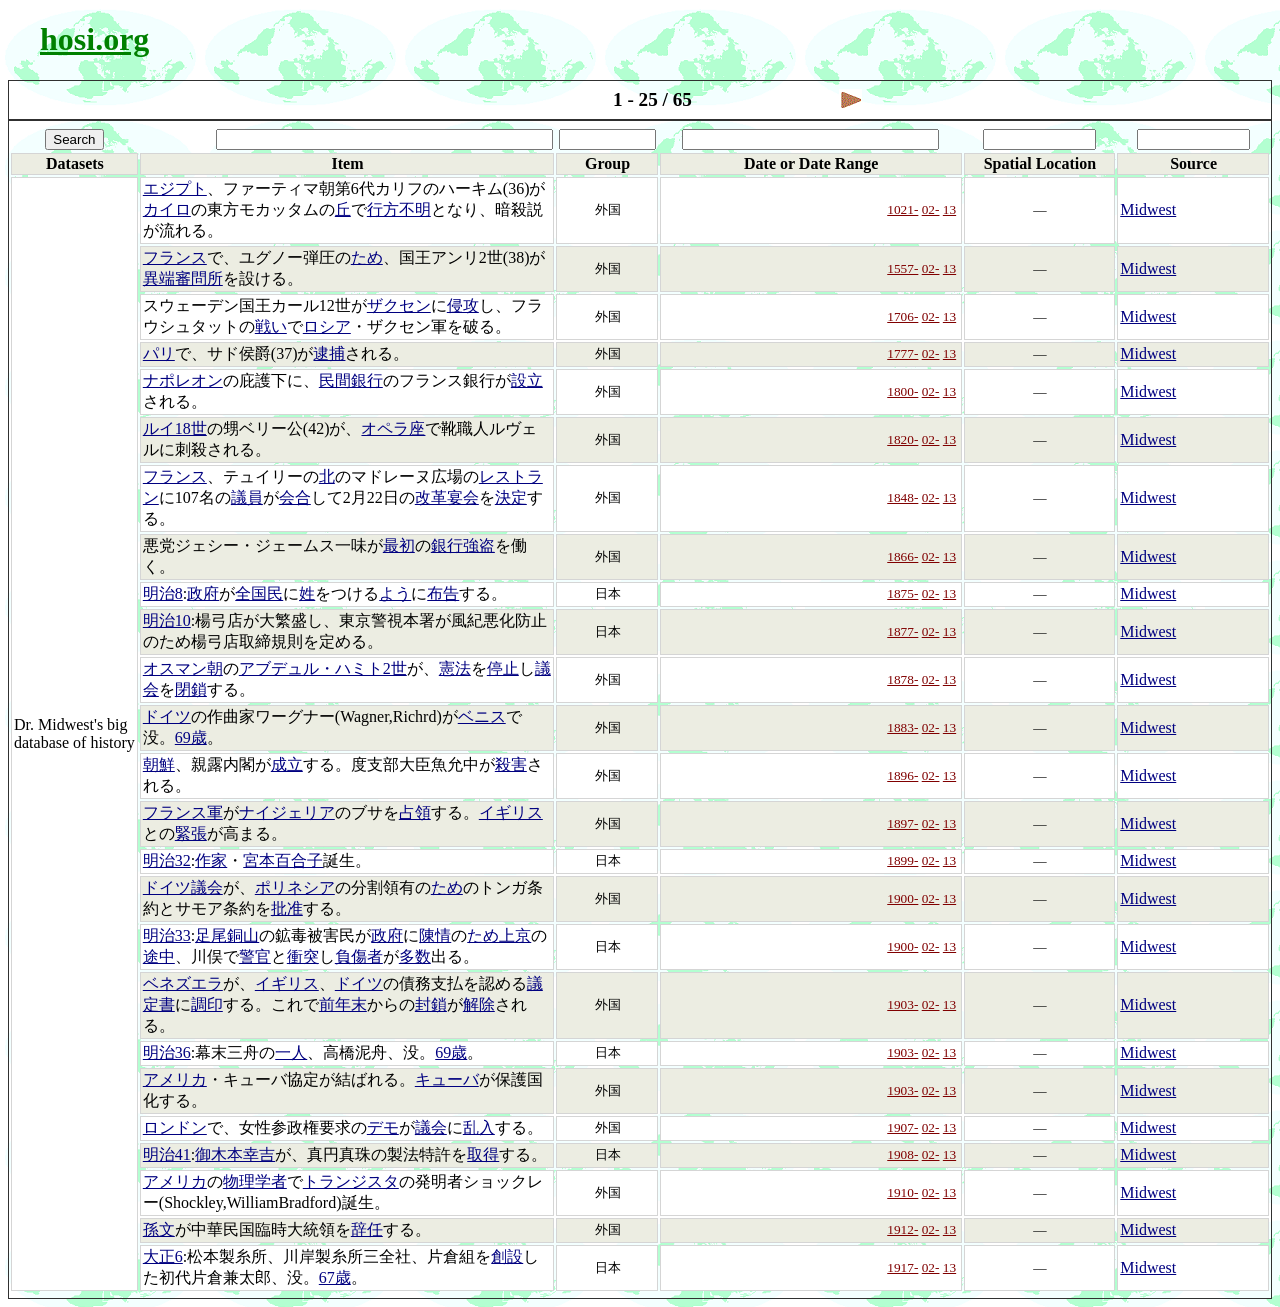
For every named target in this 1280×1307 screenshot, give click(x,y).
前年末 (343, 1004)
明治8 (163, 593)
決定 (511, 497)
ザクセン (399, 305)
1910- (902, 1192)
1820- (902, 439)
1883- (902, 727)
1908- (902, 1154)
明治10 (167, 620)
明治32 (167, 860)
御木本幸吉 (235, 1154)
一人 (291, 1052)
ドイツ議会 (183, 887)
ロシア (327, 326)
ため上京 (499, 935)
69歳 (191, 737)
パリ (159, 353)
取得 (483, 1154)
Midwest (1148, 209)
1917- (902, 1267)
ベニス (482, 716)
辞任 (367, 1229)
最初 (399, 545)
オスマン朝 (183, 668)
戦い (271, 326)
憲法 (455, 668)
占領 (415, 812)
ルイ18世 (175, 428)
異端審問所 (183, 278)
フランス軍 (183, 812)
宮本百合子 (283, 860)
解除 (479, 1004)
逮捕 (329, 353)
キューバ (447, 1079)
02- (931, 209)
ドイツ (167, 716)
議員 (247, 497)
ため (367, 257)
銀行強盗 (463, 545)
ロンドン (175, 1127)
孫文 (159, 1229)
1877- (902, 631)
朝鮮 (159, 764)
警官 (255, 956)
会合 (295, 497)
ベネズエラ (183, 983)
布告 (443, 593)
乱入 (479, 1127)
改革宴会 (447, 497)
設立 (527, 380)
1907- (902, 1127)
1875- (902, 593)
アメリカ (175, 1079)
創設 (507, 1256)
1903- (902, 1004)
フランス (175, 257)
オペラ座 (393, 428)
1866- (902, 556)
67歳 (335, 1277)
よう (395, 593)
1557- (902, 268)
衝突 (303, 956)
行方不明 (399, 209)
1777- (902, 353)
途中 (159, 956)
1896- (902, 775)
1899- (902, 860)
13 (949, 209)
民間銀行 (351, 380)
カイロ (167, 209)
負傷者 (359, 956)
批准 (287, 908)
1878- (902, 679)
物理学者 (255, 1181)
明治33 (167, 935)
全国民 (259, 593)
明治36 (167, 1052)
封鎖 (431, 1004)
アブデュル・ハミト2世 (323, 668)
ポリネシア (295, 887)
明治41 (167, 1154)
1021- (902, 209)
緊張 (191, 833)
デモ (383, 1127)
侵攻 (463, 305)
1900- (902, 898)
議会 (431, 1127)
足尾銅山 (227, 935)
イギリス (511, 812)
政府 (203, 593)
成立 (287, 764)
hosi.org (94, 39)
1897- (902, 823)
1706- (902, 316)
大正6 (163, 1256)
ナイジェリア (287, 812)
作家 (211, 860)
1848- (902, 497)
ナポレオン (183, 380)
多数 (415, 956)
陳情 (435, 935)
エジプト (175, 188)
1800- (902, 391)
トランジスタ (351, 1181)
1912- (902, 1229)
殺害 (511, 764)
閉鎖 (191, 689)
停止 (503, 668)
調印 (207, 1004)
